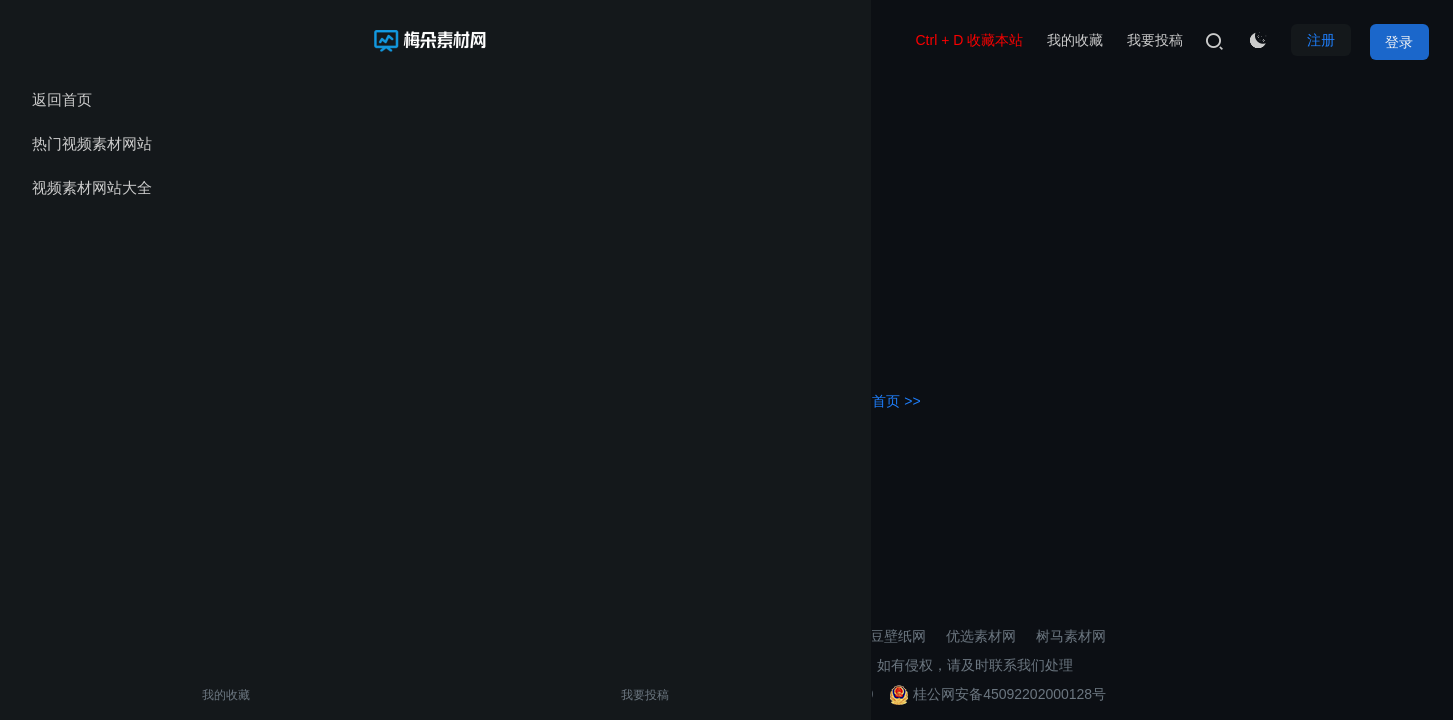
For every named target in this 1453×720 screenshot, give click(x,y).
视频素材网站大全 (92, 187)
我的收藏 (58, 695)
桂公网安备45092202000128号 (997, 690)
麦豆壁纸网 (891, 632)
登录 (1399, 40)
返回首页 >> (882, 396)
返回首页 (62, 99)
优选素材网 (981, 632)
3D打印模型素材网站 (772, 632)
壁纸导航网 (652, 632)
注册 (1315, 40)
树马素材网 (1071, 632)
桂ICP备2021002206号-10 (791, 690)
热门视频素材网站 (92, 143)
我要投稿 (143, 695)
